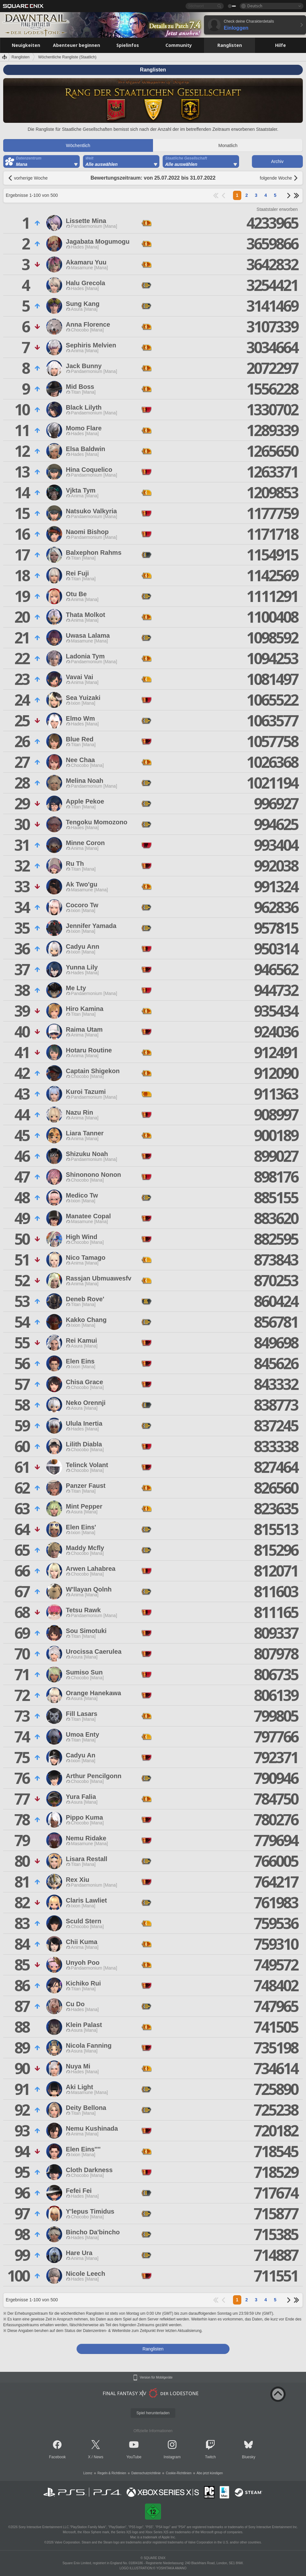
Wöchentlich (78, 145)
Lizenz (87, 2473)
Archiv (277, 161)
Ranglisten (20, 57)
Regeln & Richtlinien (112, 2473)
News (98, 2457)
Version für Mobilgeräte (156, 2377)
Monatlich (227, 145)
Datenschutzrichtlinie (146, 2473)
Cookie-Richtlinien (179, 2473)
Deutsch (254, 6)
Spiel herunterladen (153, 2413)
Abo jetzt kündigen (210, 2473)
